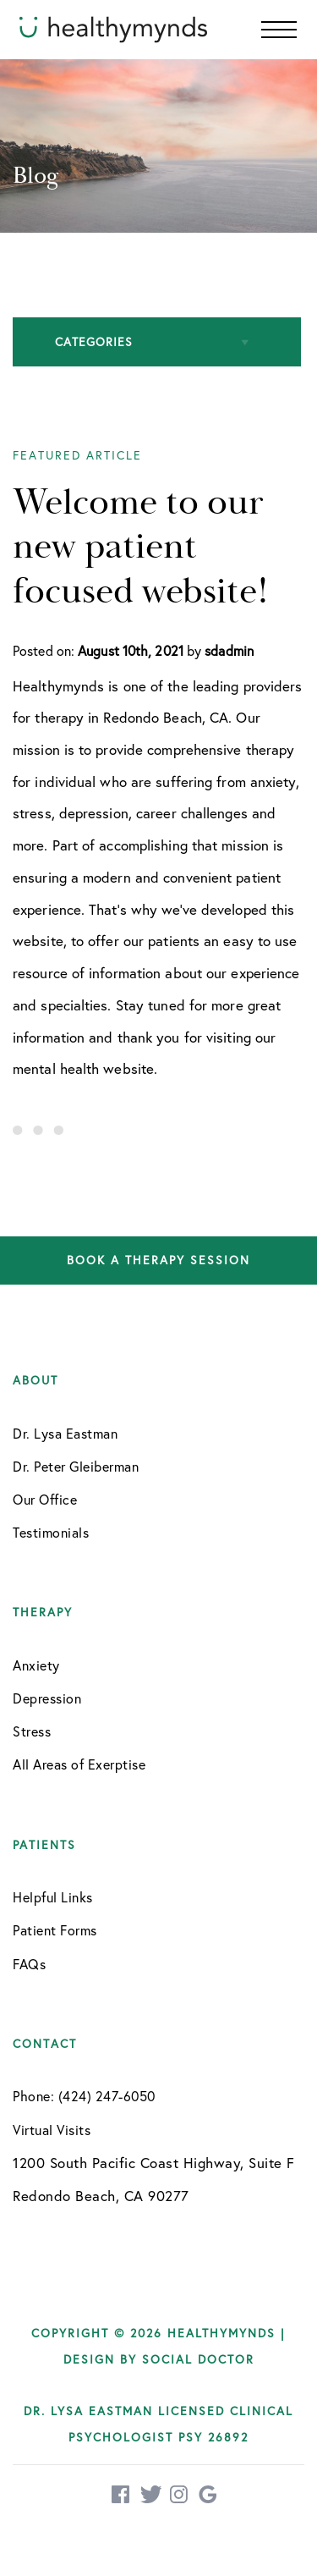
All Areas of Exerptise (79, 1764)
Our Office (45, 1499)
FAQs (29, 1964)
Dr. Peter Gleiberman (76, 1466)
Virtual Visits (51, 2129)
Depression (47, 1698)
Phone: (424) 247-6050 (84, 2096)
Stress (32, 1731)
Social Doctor (198, 2359)
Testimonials (51, 1532)
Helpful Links (53, 1897)
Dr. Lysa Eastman (65, 1433)
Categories (94, 341)
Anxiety (36, 1665)
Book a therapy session (158, 1260)
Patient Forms (55, 1930)
